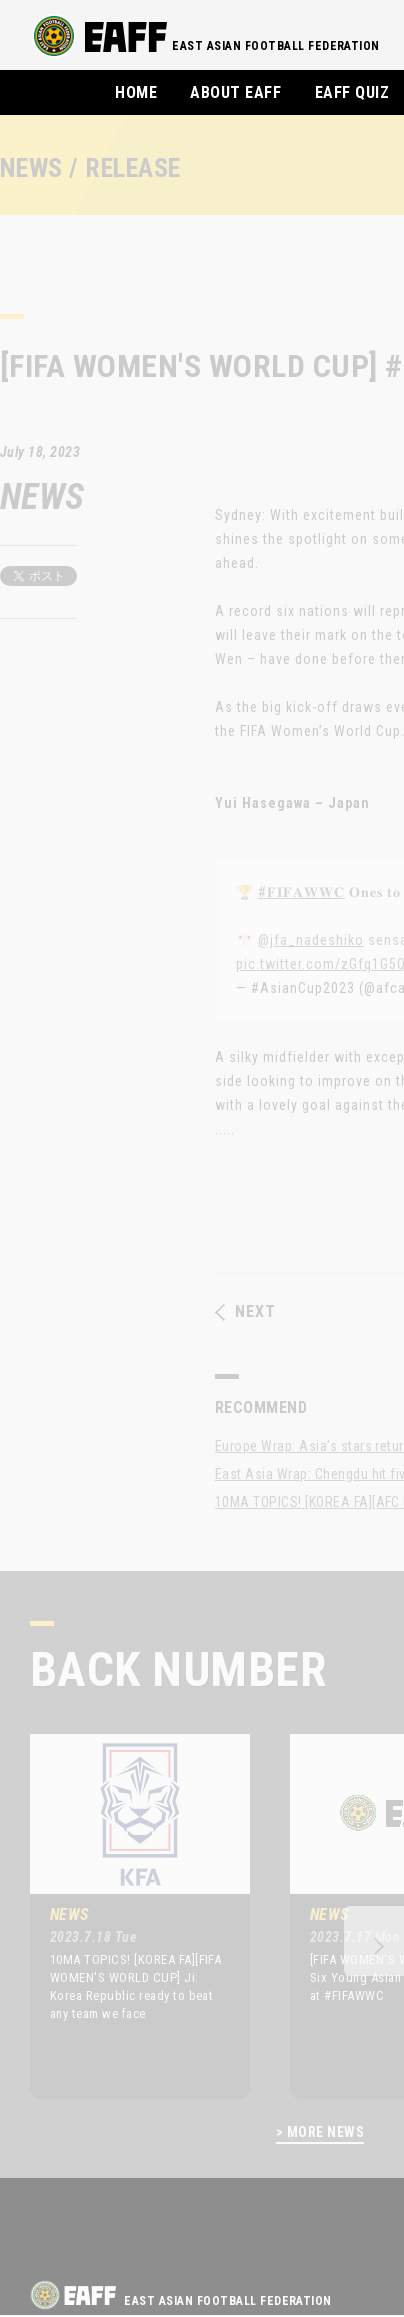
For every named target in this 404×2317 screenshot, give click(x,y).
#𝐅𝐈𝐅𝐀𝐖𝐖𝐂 (301, 892)
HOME (136, 92)
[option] (125, 1916)
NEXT (245, 1312)
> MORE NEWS (320, 2132)
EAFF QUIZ (352, 92)
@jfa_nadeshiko (311, 940)
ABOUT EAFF (235, 92)
